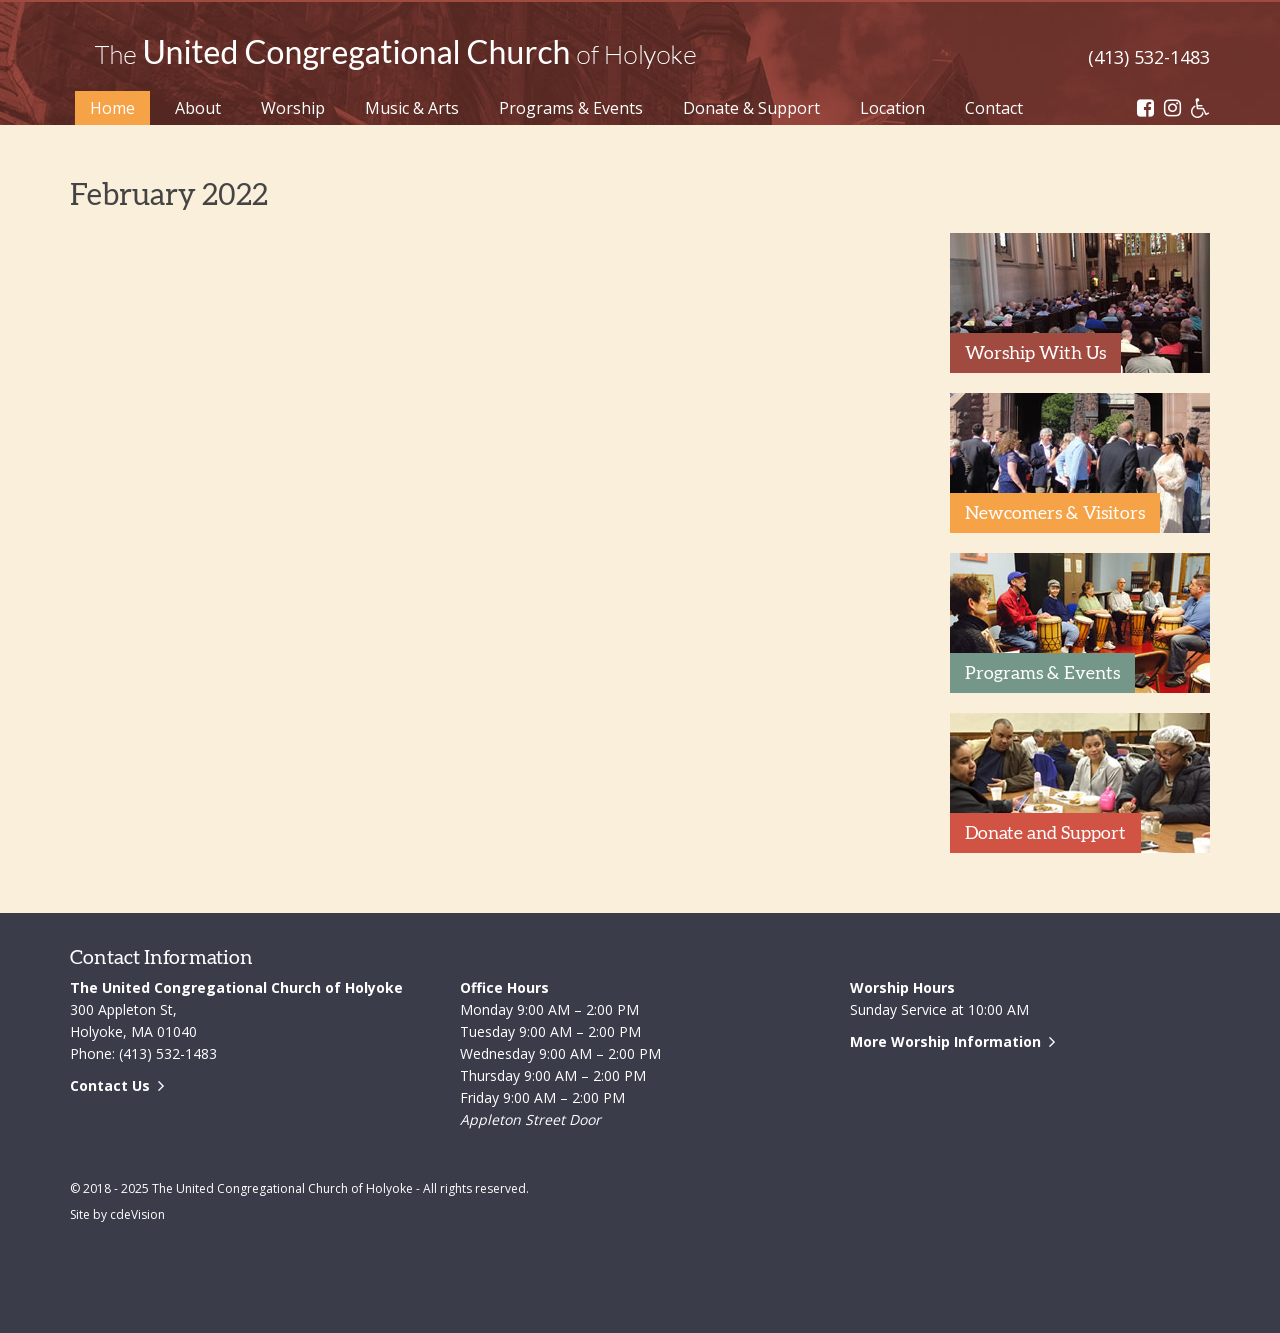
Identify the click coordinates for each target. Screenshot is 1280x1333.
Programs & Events (571, 108)
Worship (293, 108)
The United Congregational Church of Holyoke (395, 55)
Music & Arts (412, 108)
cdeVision (137, 1214)
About (198, 108)
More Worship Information (945, 1041)
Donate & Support (751, 108)
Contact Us (110, 1085)
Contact (994, 108)
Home (112, 108)
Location (892, 108)
